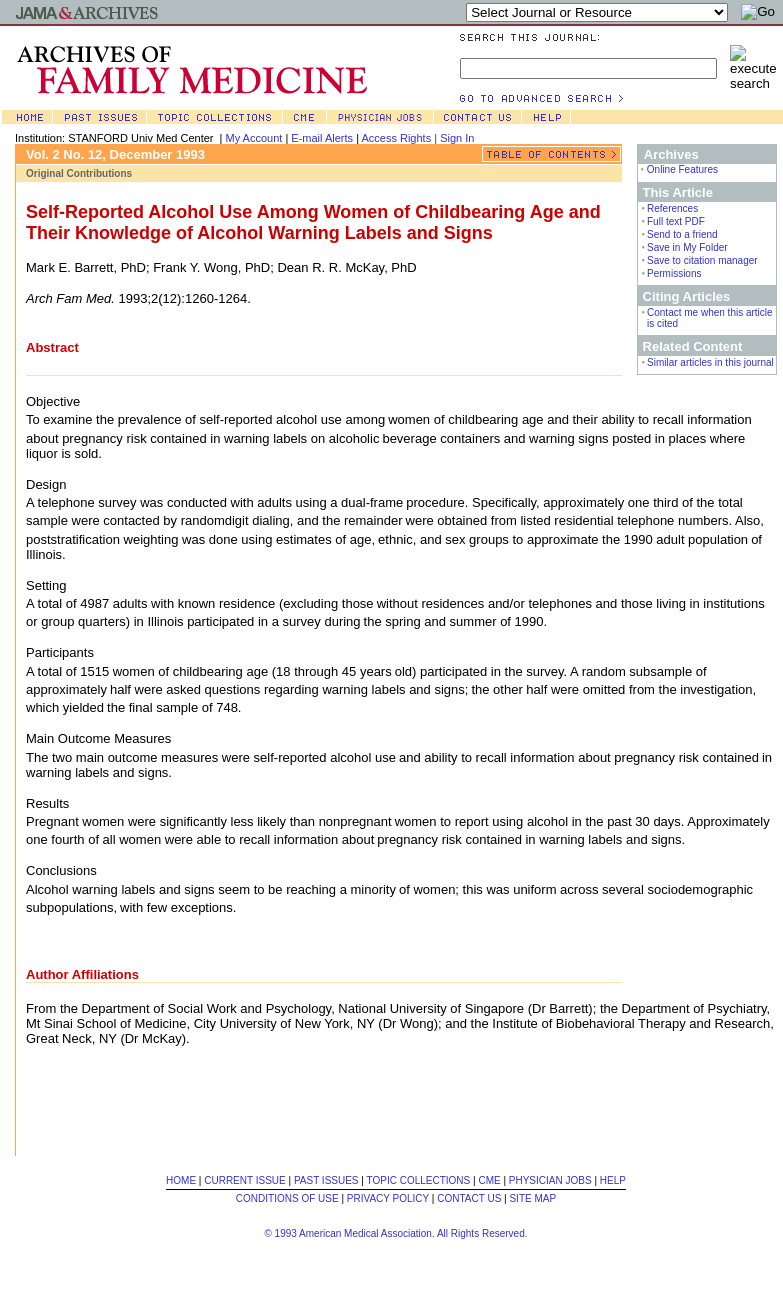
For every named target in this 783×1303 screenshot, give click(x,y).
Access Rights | (400, 138)
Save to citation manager (702, 260)
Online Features (682, 169)
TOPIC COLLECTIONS (419, 1180)
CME (489, 1180)
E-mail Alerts (322, 138)
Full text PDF (676, 221)
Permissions (674, 273)
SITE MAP (532, 1198)
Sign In (457, 138)
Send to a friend (682, 234)
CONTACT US (469, 1198)
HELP (613, 1180)
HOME (181, 1180)
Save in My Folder (687, 247)
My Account (254, 138)
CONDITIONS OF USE (287, 1198)
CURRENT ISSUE (245, 1180)
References (672, 208)
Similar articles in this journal (710, 362)
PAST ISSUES (326, 1180)
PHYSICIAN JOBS (550, 1180)
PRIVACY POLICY (388, 1198)
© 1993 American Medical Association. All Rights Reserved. (395, 1233)
